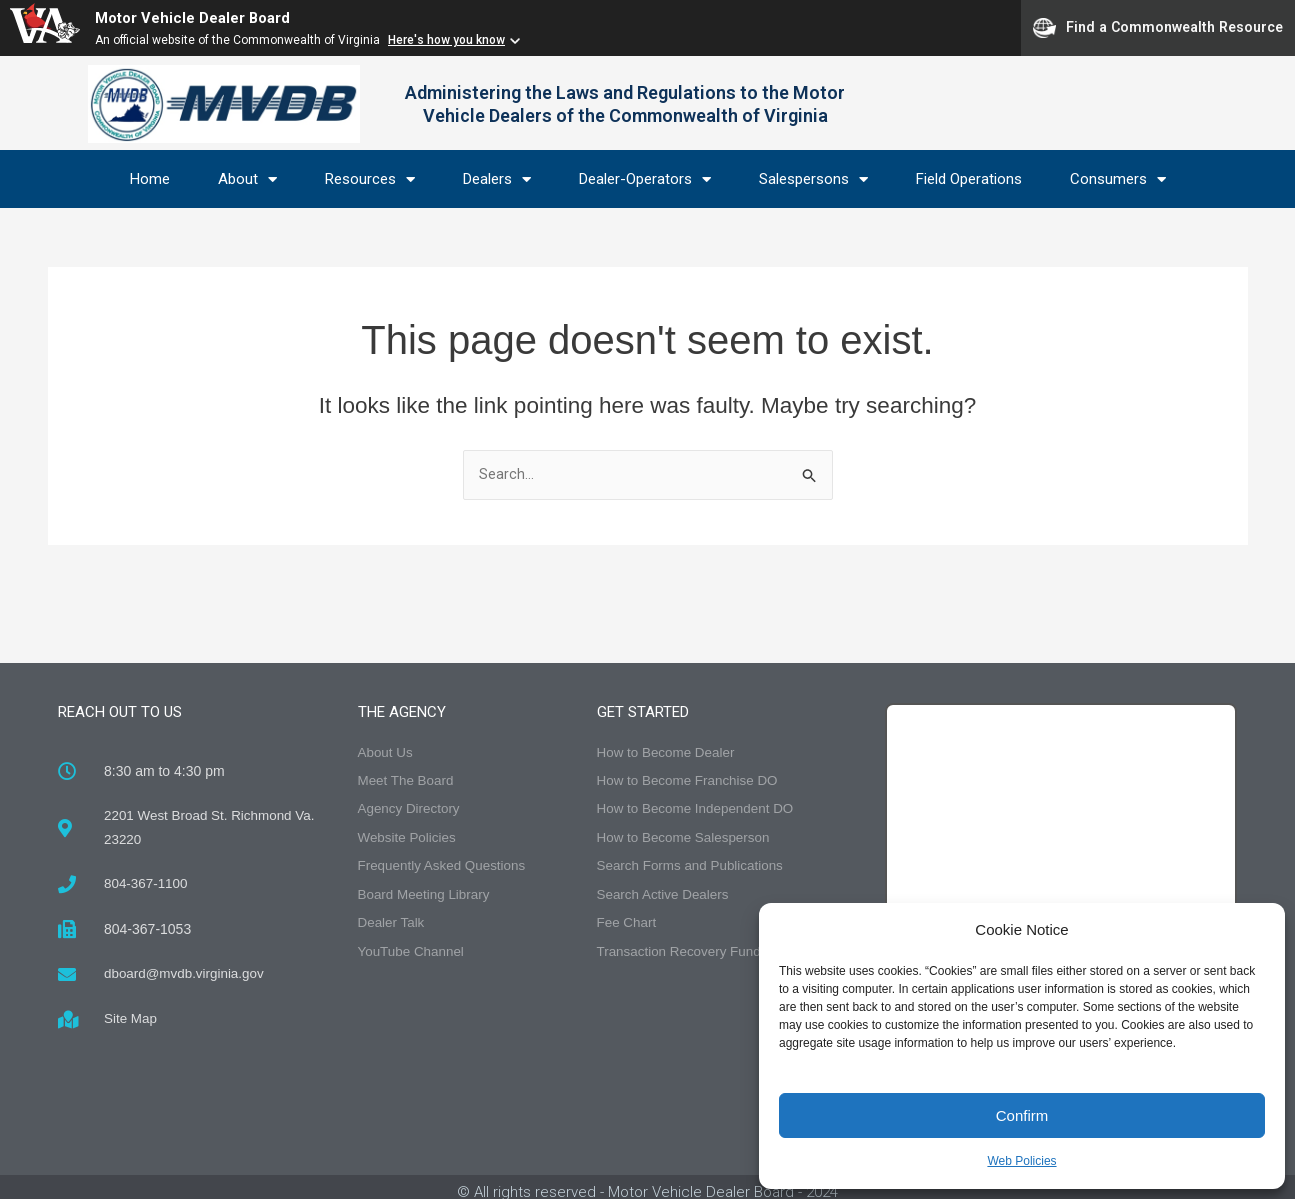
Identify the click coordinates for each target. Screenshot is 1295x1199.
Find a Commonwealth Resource (1158, 28)
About (247, 179)
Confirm (1022, 1115)
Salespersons (813, 179)
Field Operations (969, 179)
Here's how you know (446, 40)
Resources (370, 179)
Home (150, 179)
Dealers (497, 179)
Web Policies (1021, 1161)
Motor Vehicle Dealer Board (200, 17)
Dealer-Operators (645, 179)
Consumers (1118, 179)
